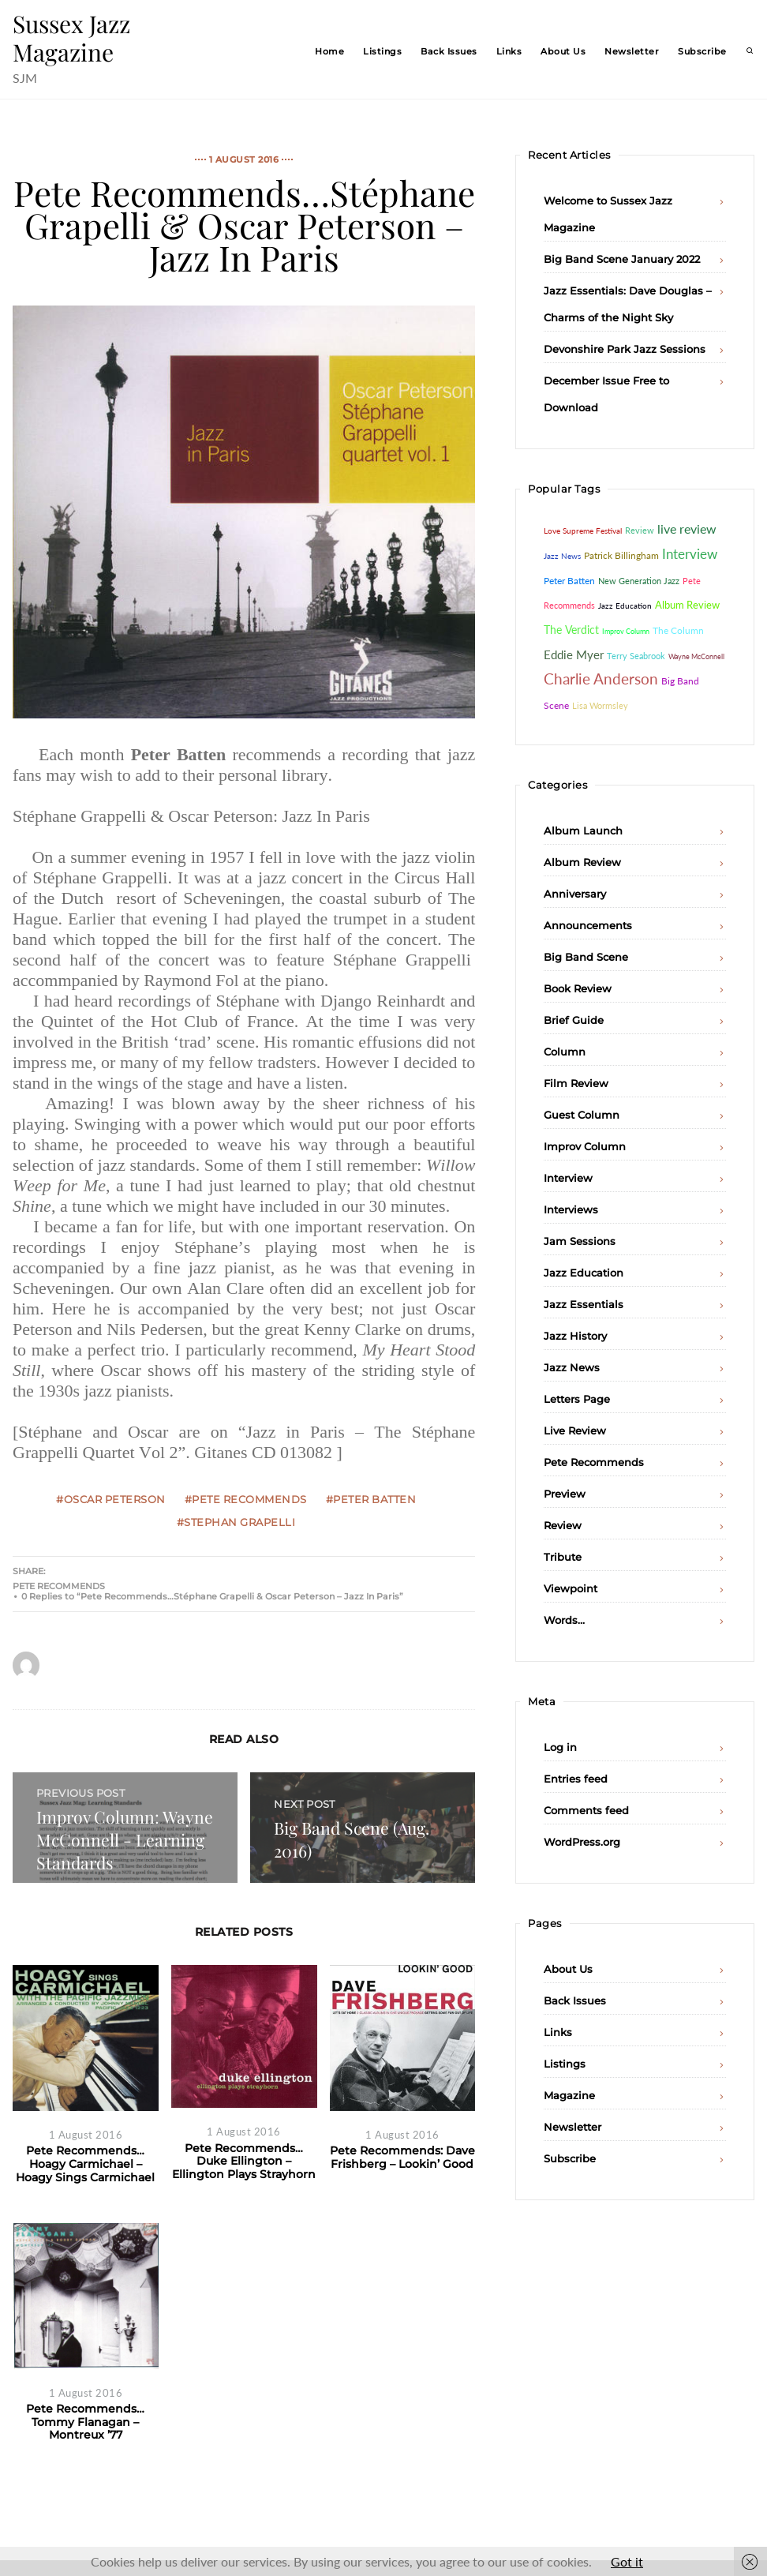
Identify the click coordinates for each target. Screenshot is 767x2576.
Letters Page (577, 1399)
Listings (382, 51)
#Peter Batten (371, 1499)
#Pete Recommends (246, 1499)
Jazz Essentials (583, 1304)
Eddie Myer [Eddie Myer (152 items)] (574, 654)
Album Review (582, 862)
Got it (627, 2561)
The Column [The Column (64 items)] (678, 630)
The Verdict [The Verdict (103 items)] (571, 629)
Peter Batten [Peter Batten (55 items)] (569, 581)
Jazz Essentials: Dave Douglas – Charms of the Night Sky (628, 304)
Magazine (569, 2095)
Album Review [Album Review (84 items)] (687, 604)
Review (563, 1525)
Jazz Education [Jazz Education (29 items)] (625, 605)
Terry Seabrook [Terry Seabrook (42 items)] (636, 656)
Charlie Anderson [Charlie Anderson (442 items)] (601, 679)
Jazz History (575, 1335)
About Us (563, 51)
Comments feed (586, 1810)
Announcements (588, 925)
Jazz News (572, 1367)
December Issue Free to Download (606, 394)
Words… (564, 1620)
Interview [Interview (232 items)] (689, 554)
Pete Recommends (59, 1586)
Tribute (563, 1556)
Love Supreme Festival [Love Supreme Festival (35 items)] (583, 530)
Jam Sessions (579, 1241)
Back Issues (449, 51)
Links (509, 51)
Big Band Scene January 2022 (622, 259)
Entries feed (576, 1778)
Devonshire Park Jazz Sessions (624, 349)
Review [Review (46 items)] (639, 530)
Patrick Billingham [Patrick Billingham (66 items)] (621, 555)
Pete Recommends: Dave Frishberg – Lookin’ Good (402, 2157)
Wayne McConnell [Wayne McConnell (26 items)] (696, 656)
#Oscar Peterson (111, 1499)
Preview (565, 1493)
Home (329, 51)
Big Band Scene (586, 957)
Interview (568, 1178)
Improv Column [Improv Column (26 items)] (625, 631)
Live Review (575, 1430)
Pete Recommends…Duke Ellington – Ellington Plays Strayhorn (244, 2161)
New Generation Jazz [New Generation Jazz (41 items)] (638, 581)
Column (565, 1051)
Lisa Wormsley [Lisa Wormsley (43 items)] (600, 705)
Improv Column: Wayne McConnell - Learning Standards (124, 1839)
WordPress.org (582, 1841)
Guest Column (581, 1114)
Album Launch (583, 830)
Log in (560, 1747)
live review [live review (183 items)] (686, 529)
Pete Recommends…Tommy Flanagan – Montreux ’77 (85, 2422)
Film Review (576, 1083)
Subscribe (702, 51)
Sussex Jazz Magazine (71, 38)
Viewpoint (570, 1588)
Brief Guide (574, 1020)
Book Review (578, 988)
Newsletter (631, 51)
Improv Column (585, 1146)
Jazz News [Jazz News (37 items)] (562, 556)
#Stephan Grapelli (236, 1522)
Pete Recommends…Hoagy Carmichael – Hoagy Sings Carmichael (85, 2163)
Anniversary (575, 893)
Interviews (571, 1209)
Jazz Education (583, 1272)
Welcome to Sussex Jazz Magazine (608, 214)
